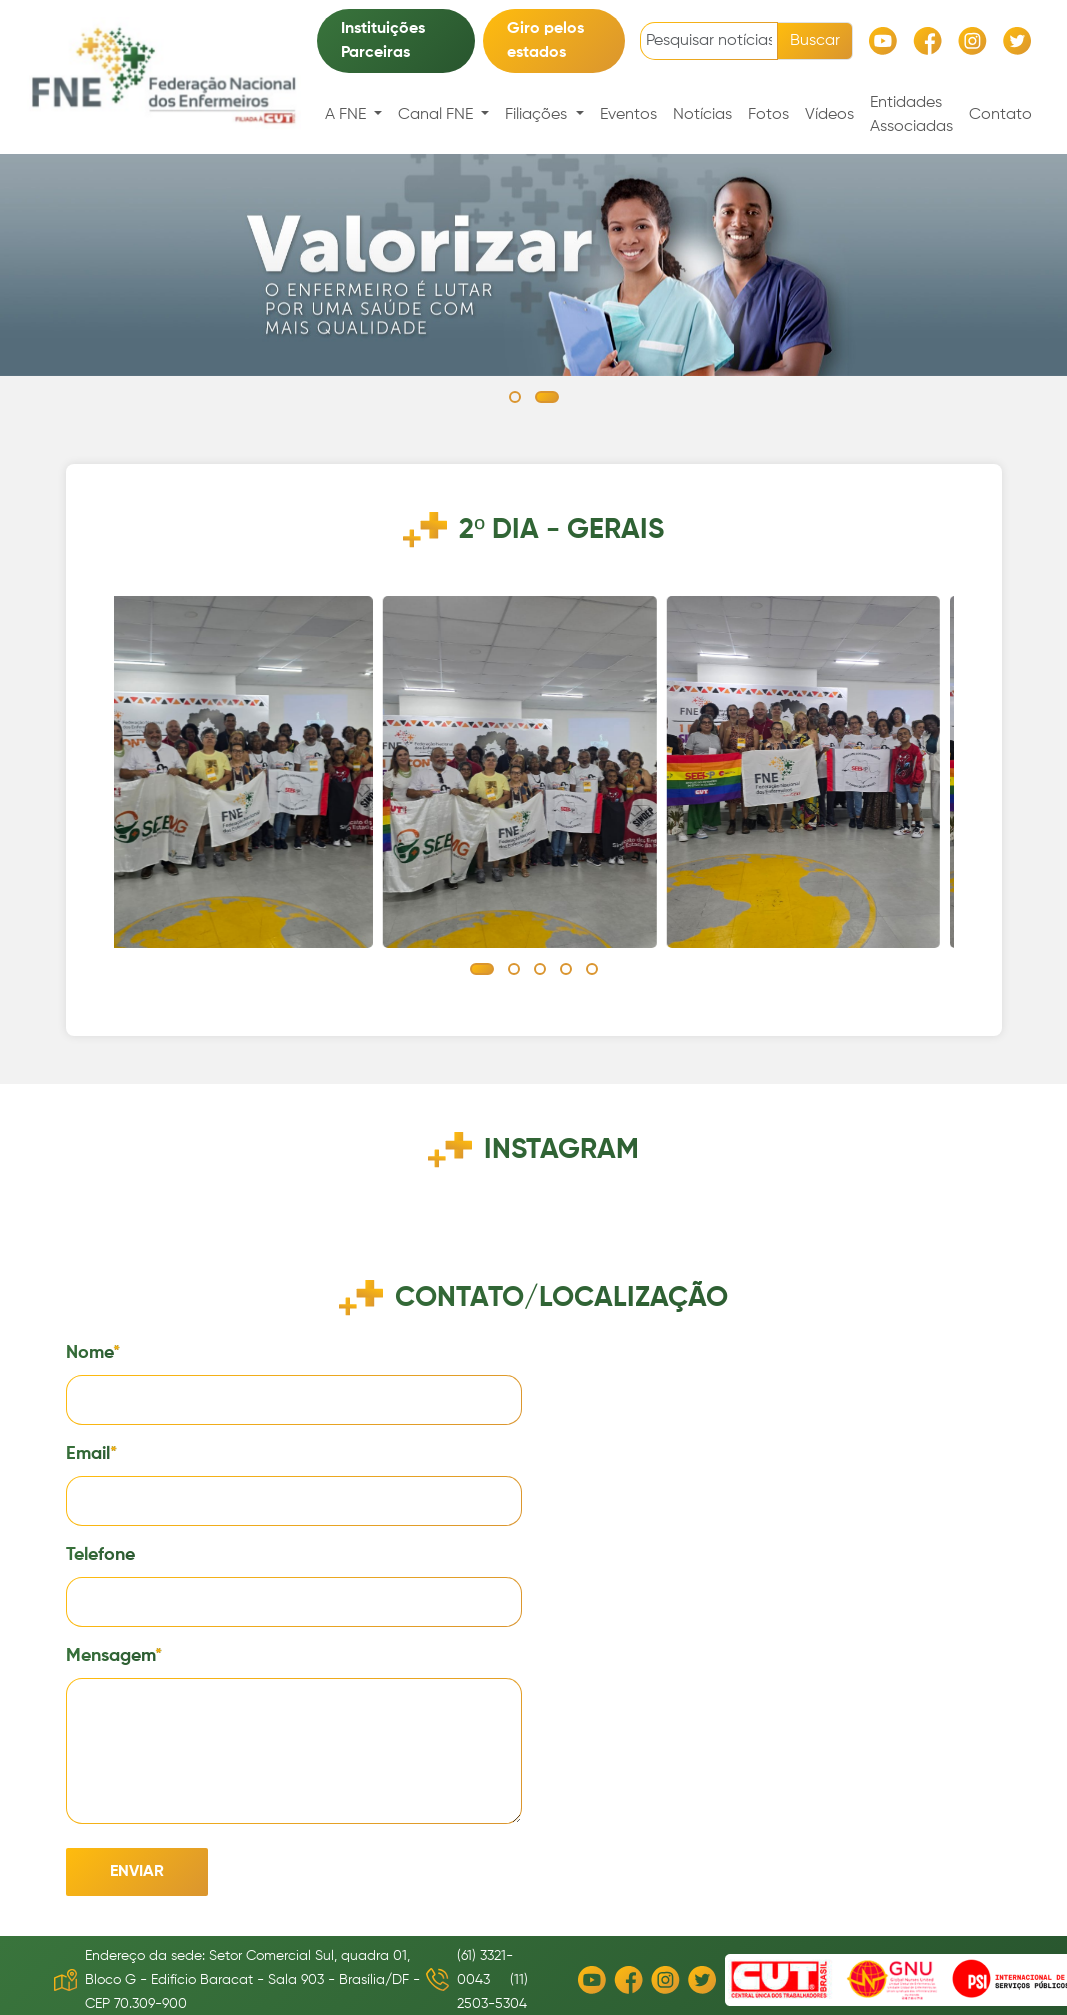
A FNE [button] (347, 115)
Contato (1000, 115)
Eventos (628, 115)
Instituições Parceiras (383, 41)
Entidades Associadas (911, 115)
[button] (515, 397)
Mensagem (110, 1656)
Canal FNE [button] (437, 115)
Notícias (702, 115)
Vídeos (829, 115)
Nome (89, 1353)
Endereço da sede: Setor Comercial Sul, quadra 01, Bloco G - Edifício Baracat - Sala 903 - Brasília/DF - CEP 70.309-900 (252, 1980)
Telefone (100, 1555)
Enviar (137, 1872)
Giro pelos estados (545, 41)
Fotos (768, 115)
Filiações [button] (538, 115)
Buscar (815, 41)
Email (88, 1454)
